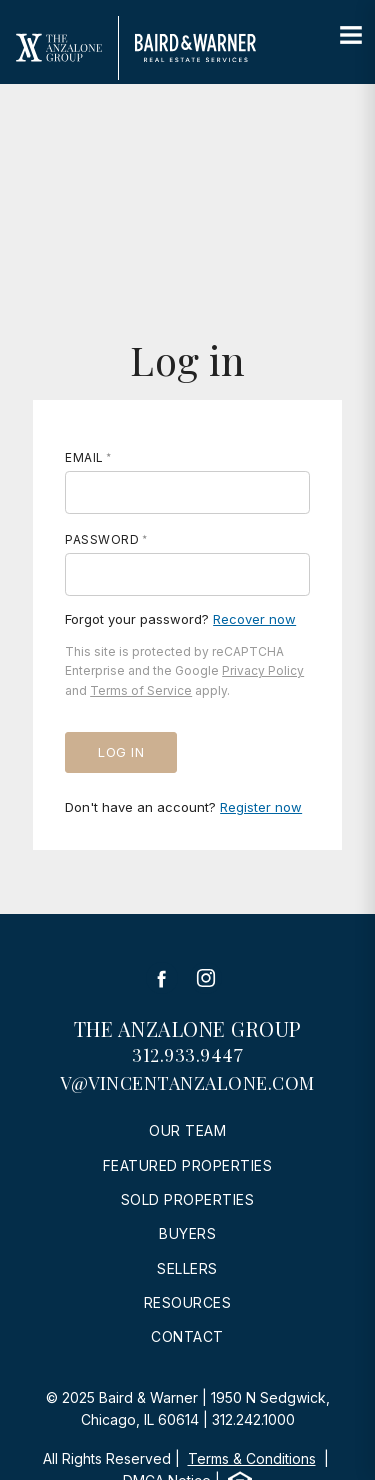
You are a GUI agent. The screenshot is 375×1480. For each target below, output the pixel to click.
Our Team (187, 1130)
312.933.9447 (187, 1055)
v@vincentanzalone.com (187, 1083)
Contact (187, 1336)
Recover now (254, 619)
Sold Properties (188, 1199)
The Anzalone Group (188, 1028)
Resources (188, 1302)
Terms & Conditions (252, 1458)
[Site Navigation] (351, 36)
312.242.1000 (253, 1419)
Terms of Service (141, 690)
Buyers (187, 1233)
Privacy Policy (263, 670)
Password (102, 539)
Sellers (187, 1268)
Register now (261, 807)
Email (84, 457)
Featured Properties (188, 1165)
